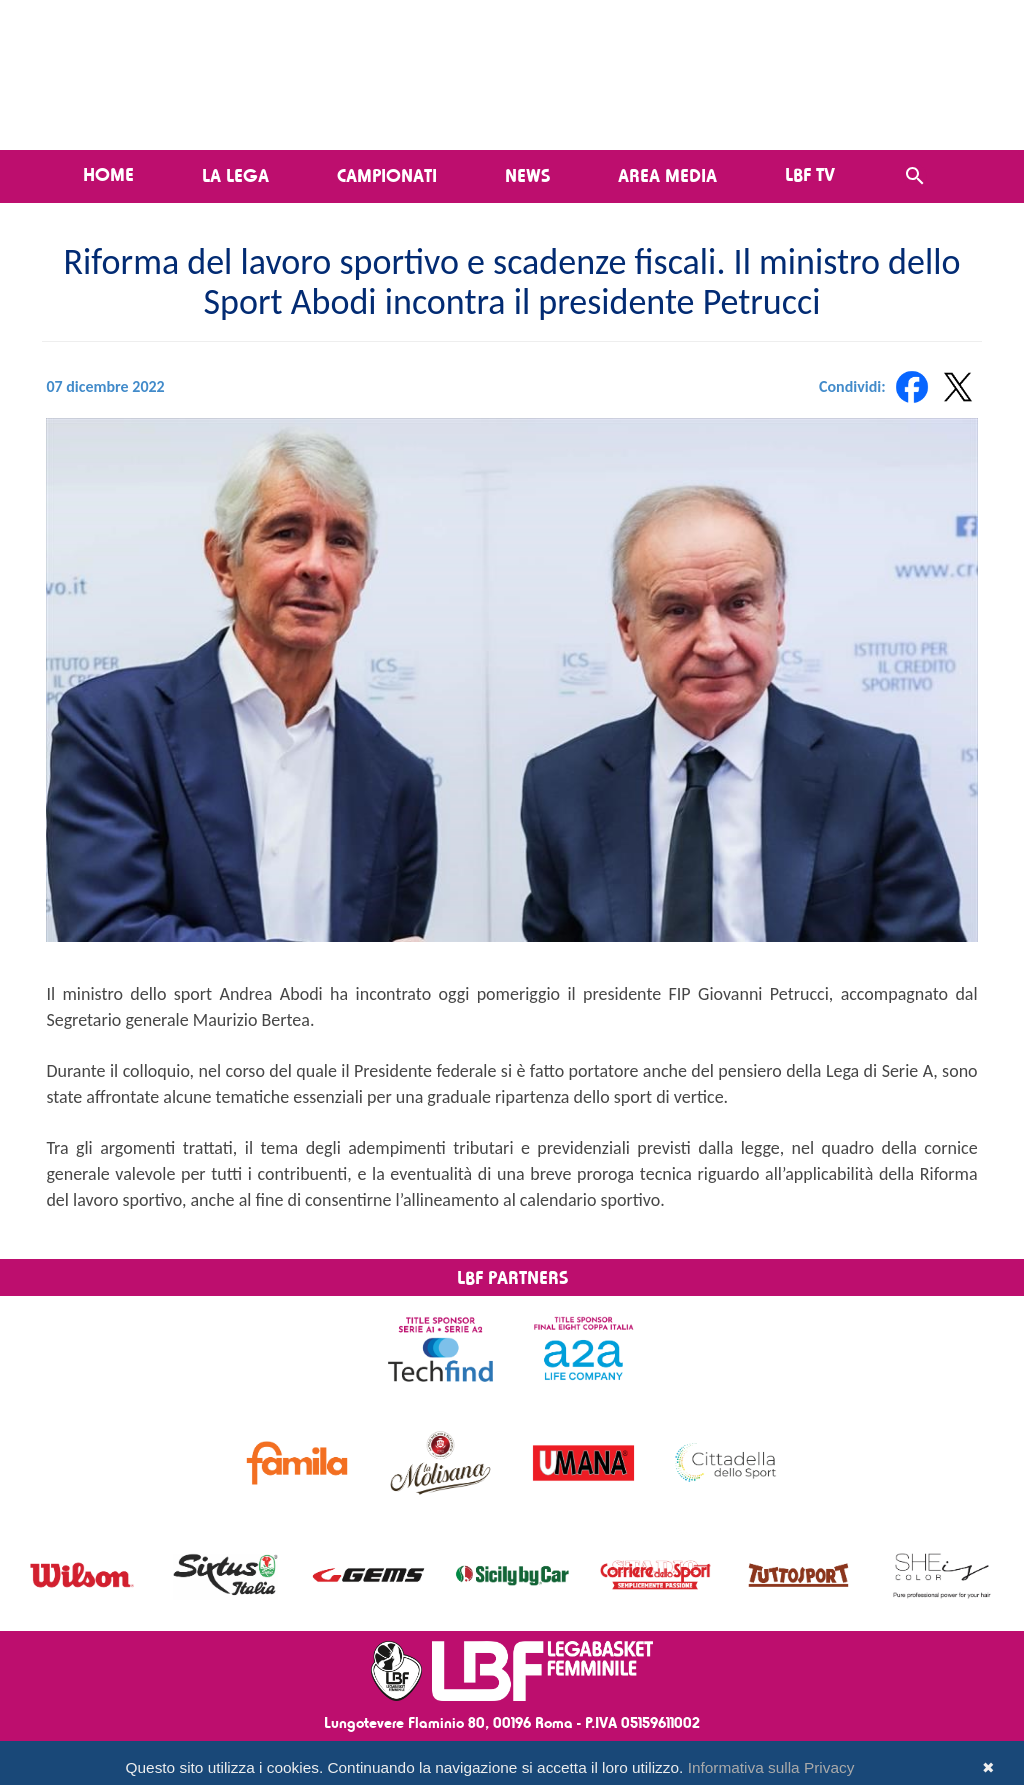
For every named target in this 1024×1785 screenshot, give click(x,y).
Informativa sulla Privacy (771, 1767)
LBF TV (810, 174)
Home (108, 174)
